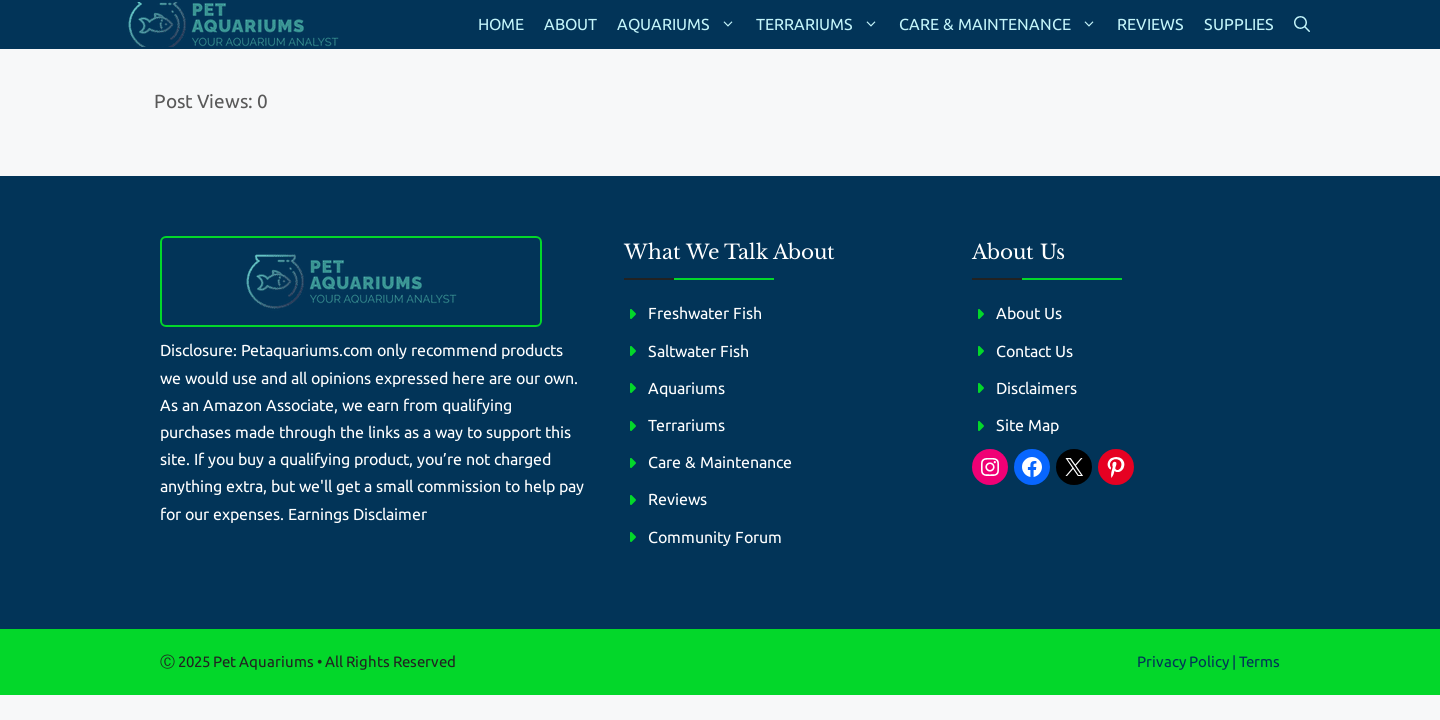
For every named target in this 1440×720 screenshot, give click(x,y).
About (570, 24)
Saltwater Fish (698, 351)
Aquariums (681, 24)
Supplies (1239, 24)
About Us (1029, 313)
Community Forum (715, 537)
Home (501, 24)
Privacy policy (1183, 661)
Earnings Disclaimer (357, 514)
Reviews (1150, 24)
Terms (1259, 661)
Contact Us (1034, 351)
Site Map (1027, 425)
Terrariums (822, 24)
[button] (1302, 24)
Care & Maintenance (1003, 24)
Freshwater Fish (705, 313)
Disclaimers (1036, 388)
